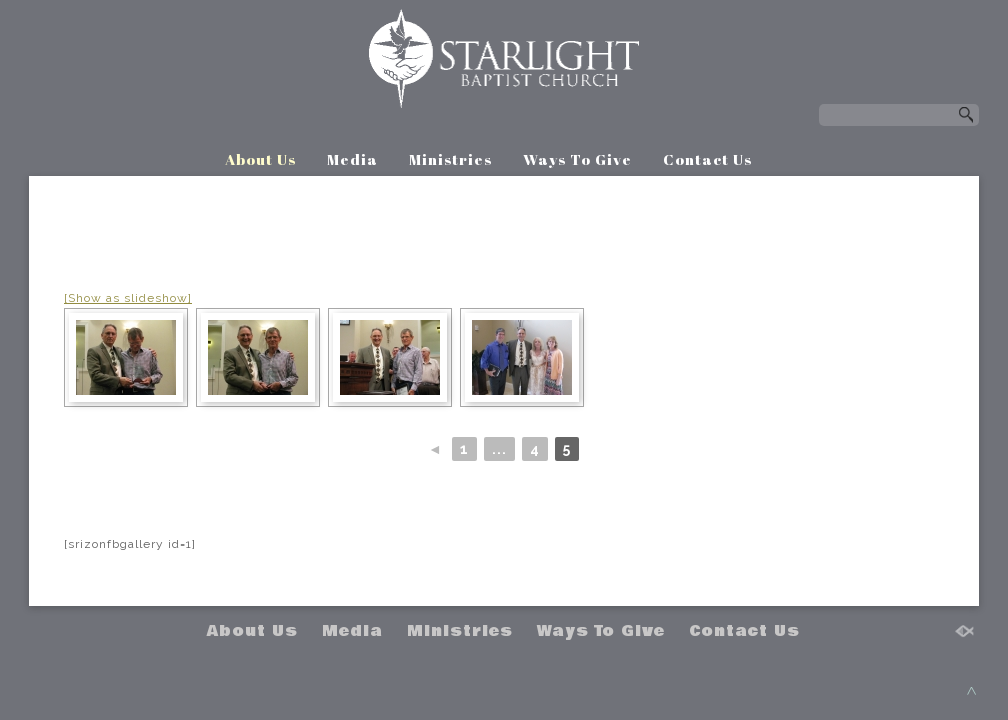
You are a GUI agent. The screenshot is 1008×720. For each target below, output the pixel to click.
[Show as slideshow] (128, 298)
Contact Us (707, 159)
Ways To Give (577, 159)
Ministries (450, 159)
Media (352, 159)
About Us (260, 159)
